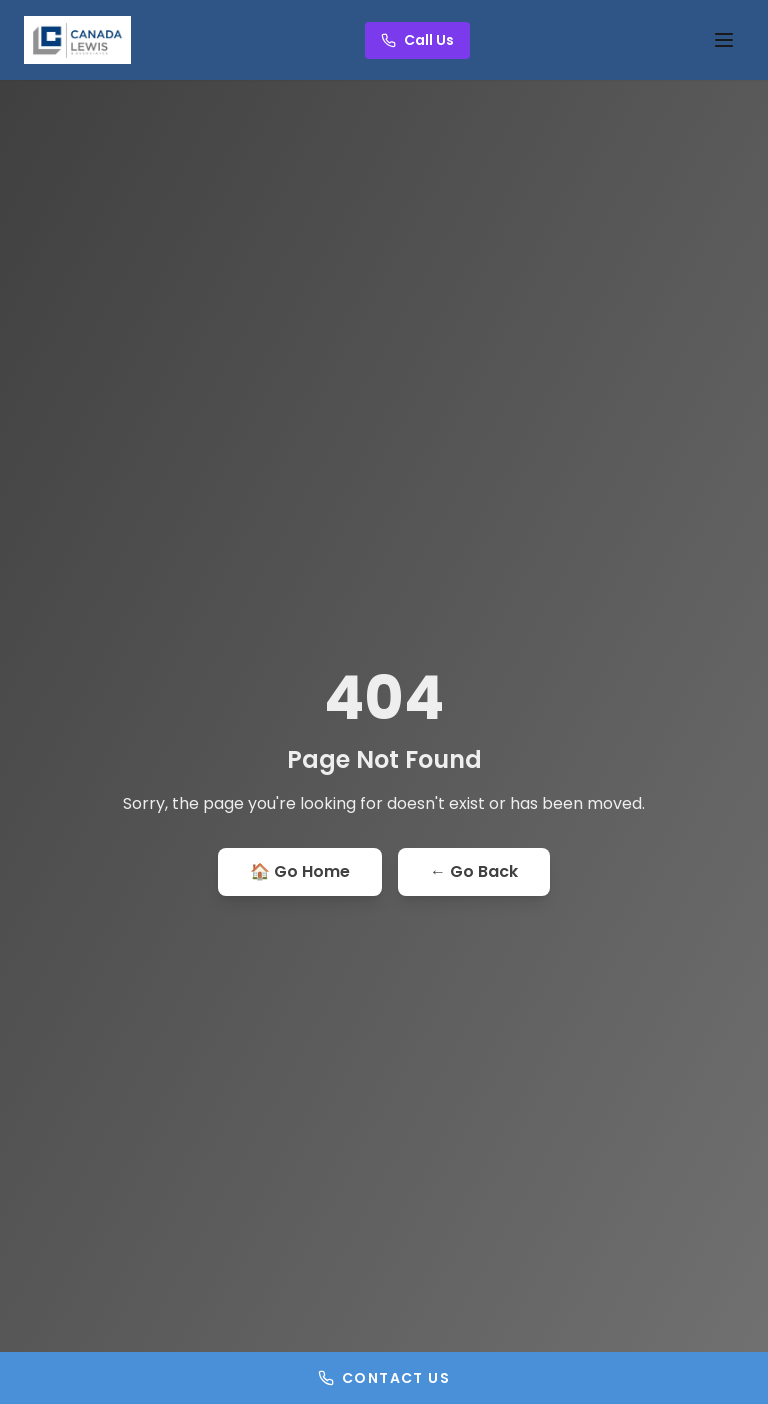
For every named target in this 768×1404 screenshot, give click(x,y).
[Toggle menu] (724, 40)
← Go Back (474, 871)
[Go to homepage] (77, 40)
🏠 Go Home (300, 871)
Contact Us (384, 1378)
